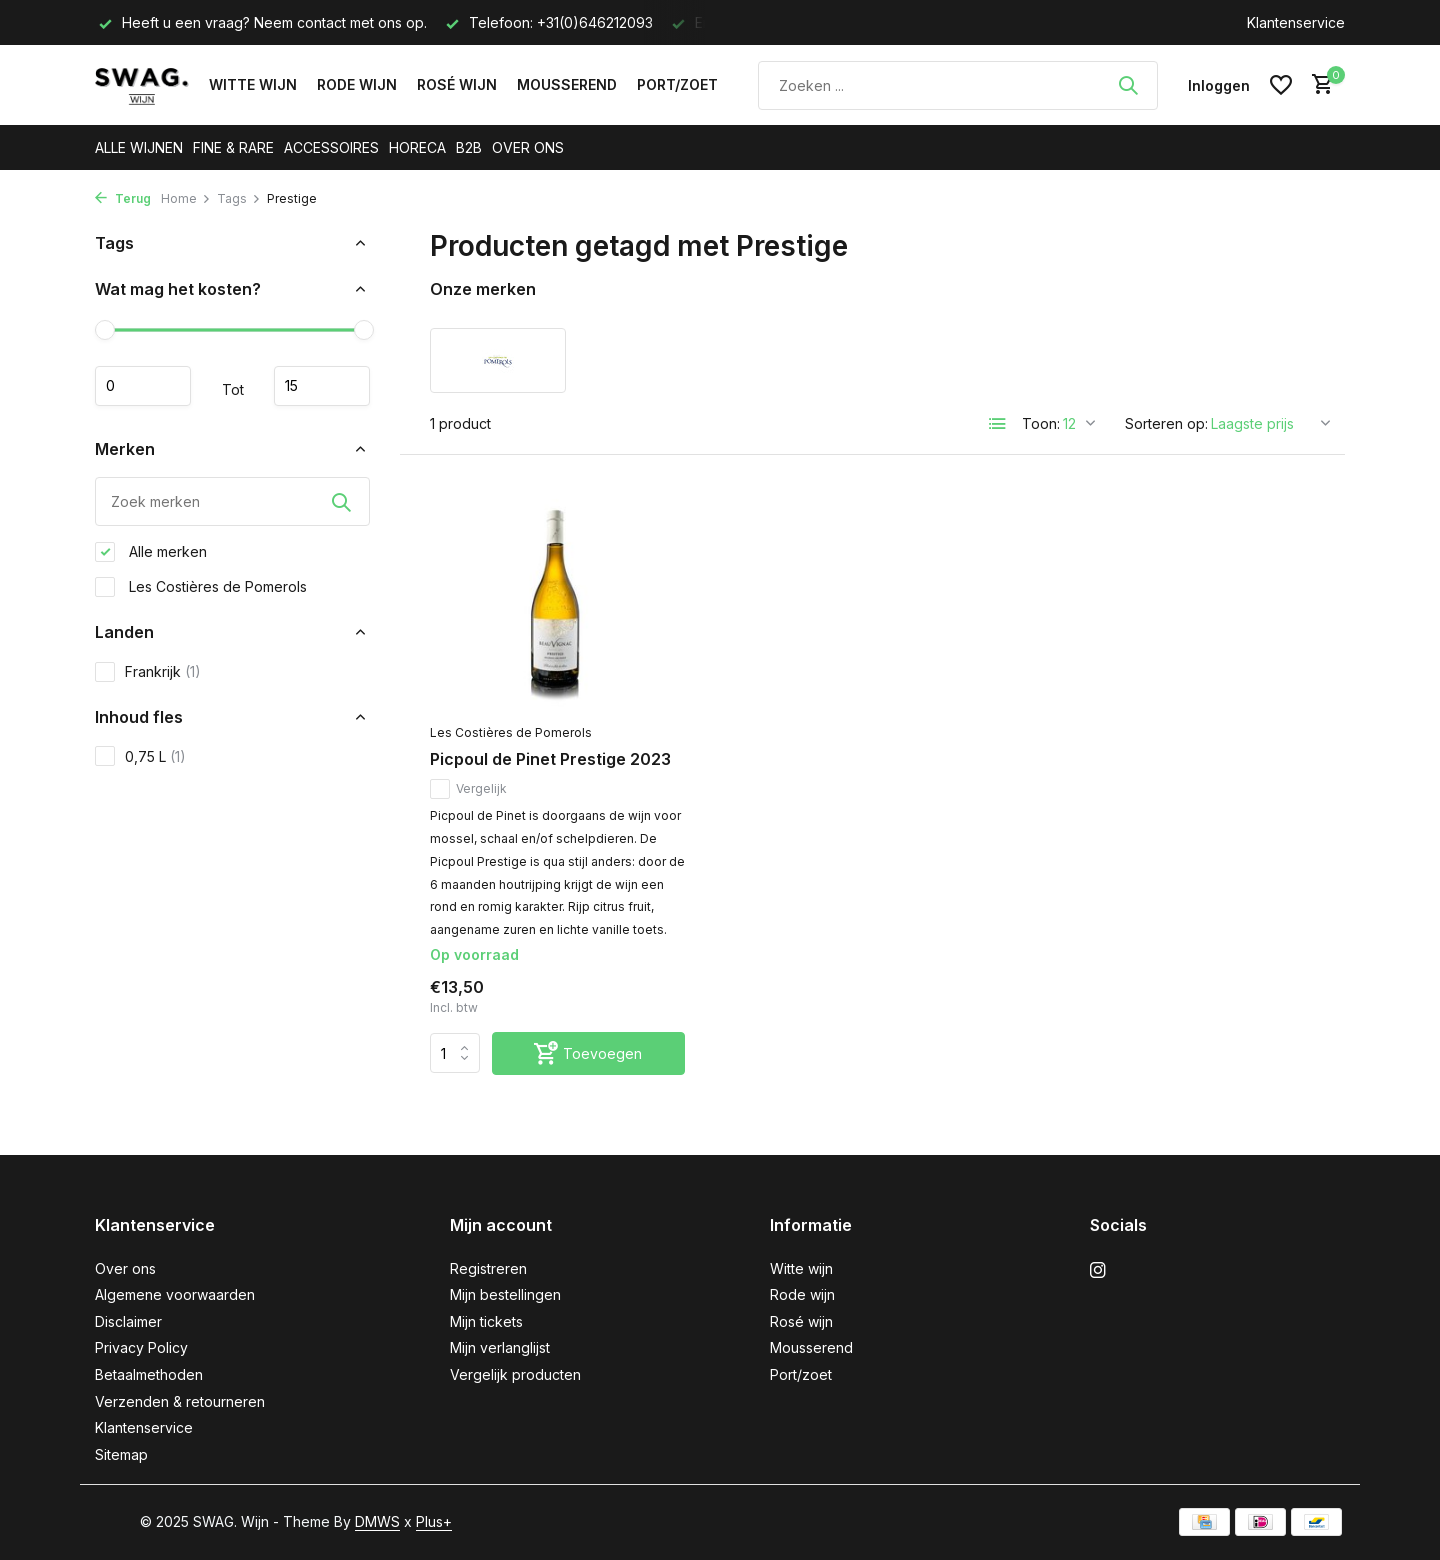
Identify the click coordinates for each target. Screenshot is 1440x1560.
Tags (239, 198)
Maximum (322, 386)
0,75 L (140, 756)
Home (186, 198)
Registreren (488, 1268)
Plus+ (434, 1521)
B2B (469, 147)
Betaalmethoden (149, 1374)
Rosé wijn (457, 84)
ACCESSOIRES (331, 147)
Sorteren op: (1166, 423)
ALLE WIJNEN (139, 147)
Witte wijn (253, 84)
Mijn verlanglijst (500, 1347)
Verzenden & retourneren (180, 1401)
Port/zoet (677, 84)
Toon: (1041, 423)
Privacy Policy (141, 1347)
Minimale (143, 386)
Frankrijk (148, 672)
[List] (998, 424)
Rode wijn (357, 84)
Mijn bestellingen (505, 1294)
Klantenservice (1296, 22)
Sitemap (121, 1454)
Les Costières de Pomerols (201, 587)
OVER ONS (528, 147)
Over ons (125, 1268)
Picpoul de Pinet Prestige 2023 (550, 759)
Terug (123, 198)
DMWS (377, 1521)
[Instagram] (1098, 1271)
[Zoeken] (958, 85)
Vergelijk (468, 789)
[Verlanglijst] (1281, 85)
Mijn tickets (486, 1321)
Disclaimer (128, 1321)
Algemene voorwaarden (175, 1294)
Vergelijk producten (515, 1374)
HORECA (417, 147)
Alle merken (151, 552)
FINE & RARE (233, 147)
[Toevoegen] (588, 1053)
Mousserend (567, 84)
